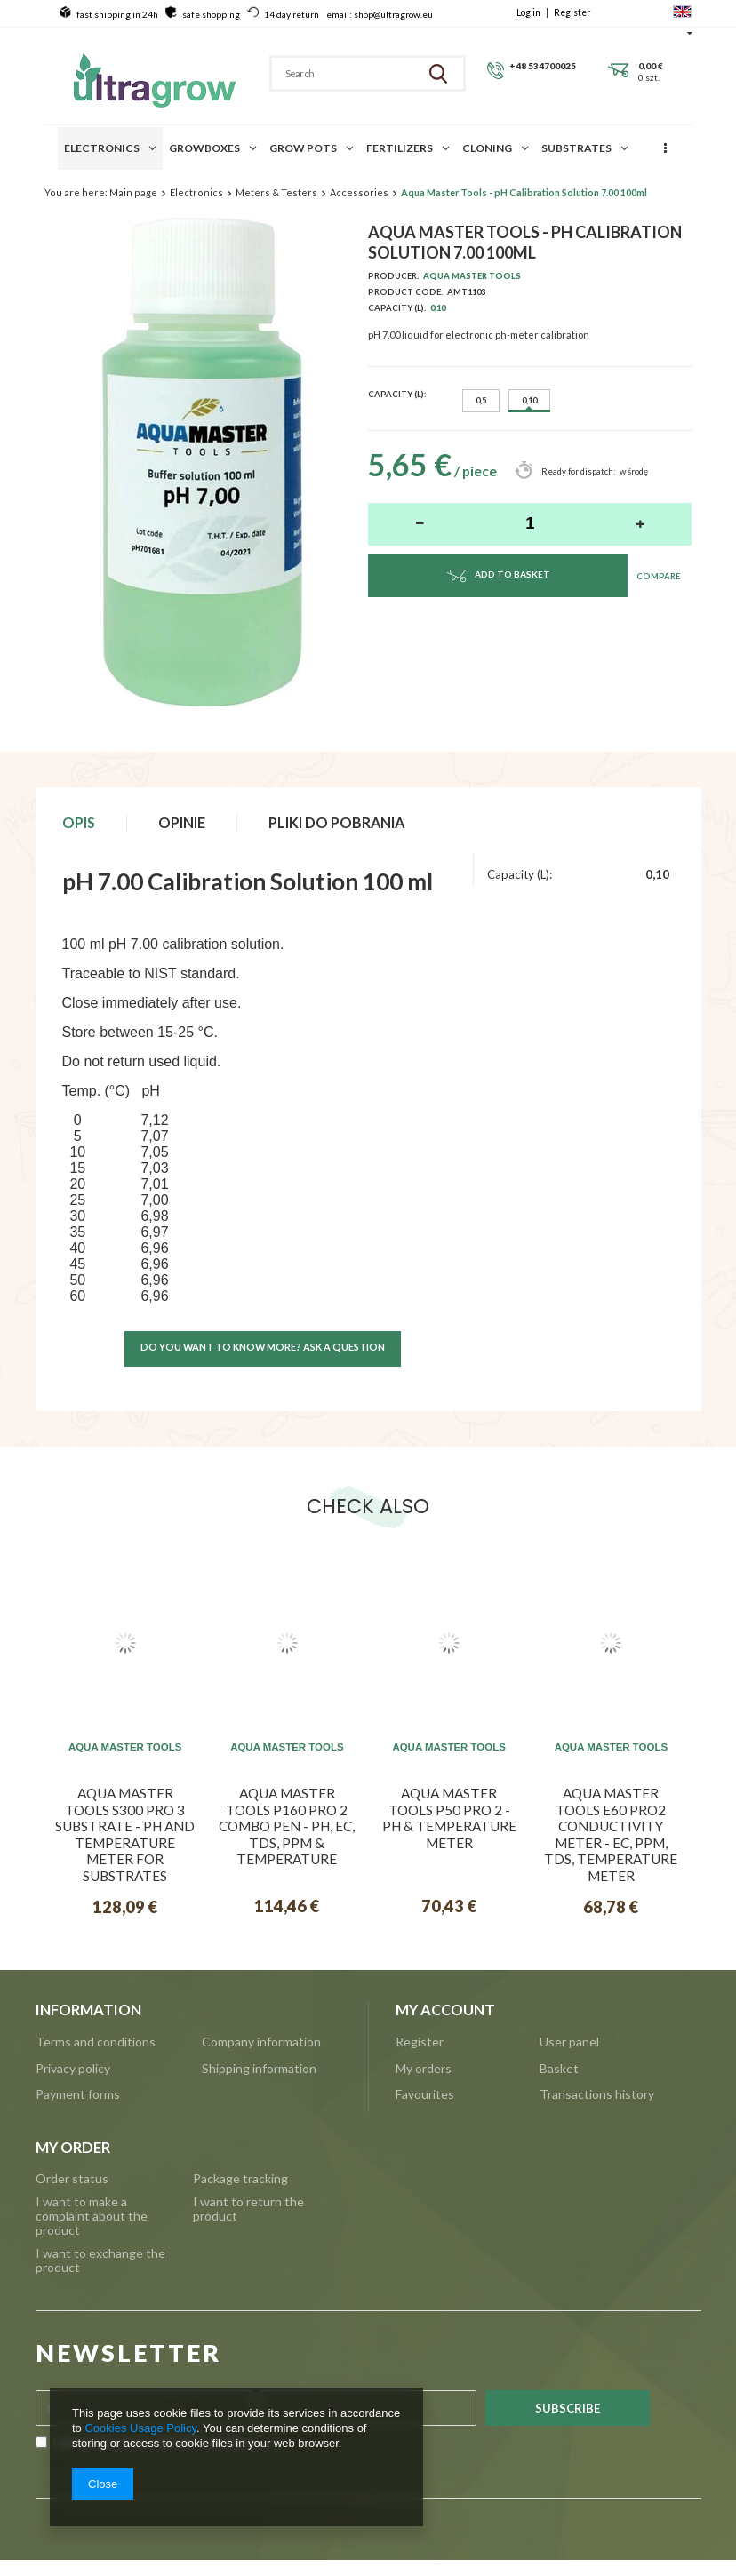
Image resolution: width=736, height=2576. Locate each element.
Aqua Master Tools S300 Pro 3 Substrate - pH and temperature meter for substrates (125, 1834)
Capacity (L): (397, 394)
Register (572, 12)
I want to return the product (248, 2209)
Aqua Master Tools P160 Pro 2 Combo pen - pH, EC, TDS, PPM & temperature (287, 1826)
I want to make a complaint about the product (92, 2216)
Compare (658, 576)
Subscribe (567, 2408)
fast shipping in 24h (117, 14)
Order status (72, 2179)
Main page (133, 192)
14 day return (291, 14)
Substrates (576, 148)
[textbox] (341, 73)
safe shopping (211, 14)
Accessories (359, 192)
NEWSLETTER (128, 2352)
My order (73, 2148)
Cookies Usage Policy (140, 2428)
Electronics (102, 148)
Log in (529, 12)
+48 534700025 (542, 65)
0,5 (481, 400)
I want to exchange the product (100, 2260)
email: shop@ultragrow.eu (379, 14)
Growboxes (204, 148)
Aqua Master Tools (472, 276)
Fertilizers (399, 148)
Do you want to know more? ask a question (262, 1346)
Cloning (487, 148)
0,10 (437, 308)
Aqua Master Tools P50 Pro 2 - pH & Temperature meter (449, 1817)
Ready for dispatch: (578, 471)
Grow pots (303, 148)
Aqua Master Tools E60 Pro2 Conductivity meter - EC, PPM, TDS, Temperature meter (610, 1834)
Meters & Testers (276, 192)
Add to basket (497, 575)
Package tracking (240, 2179)
